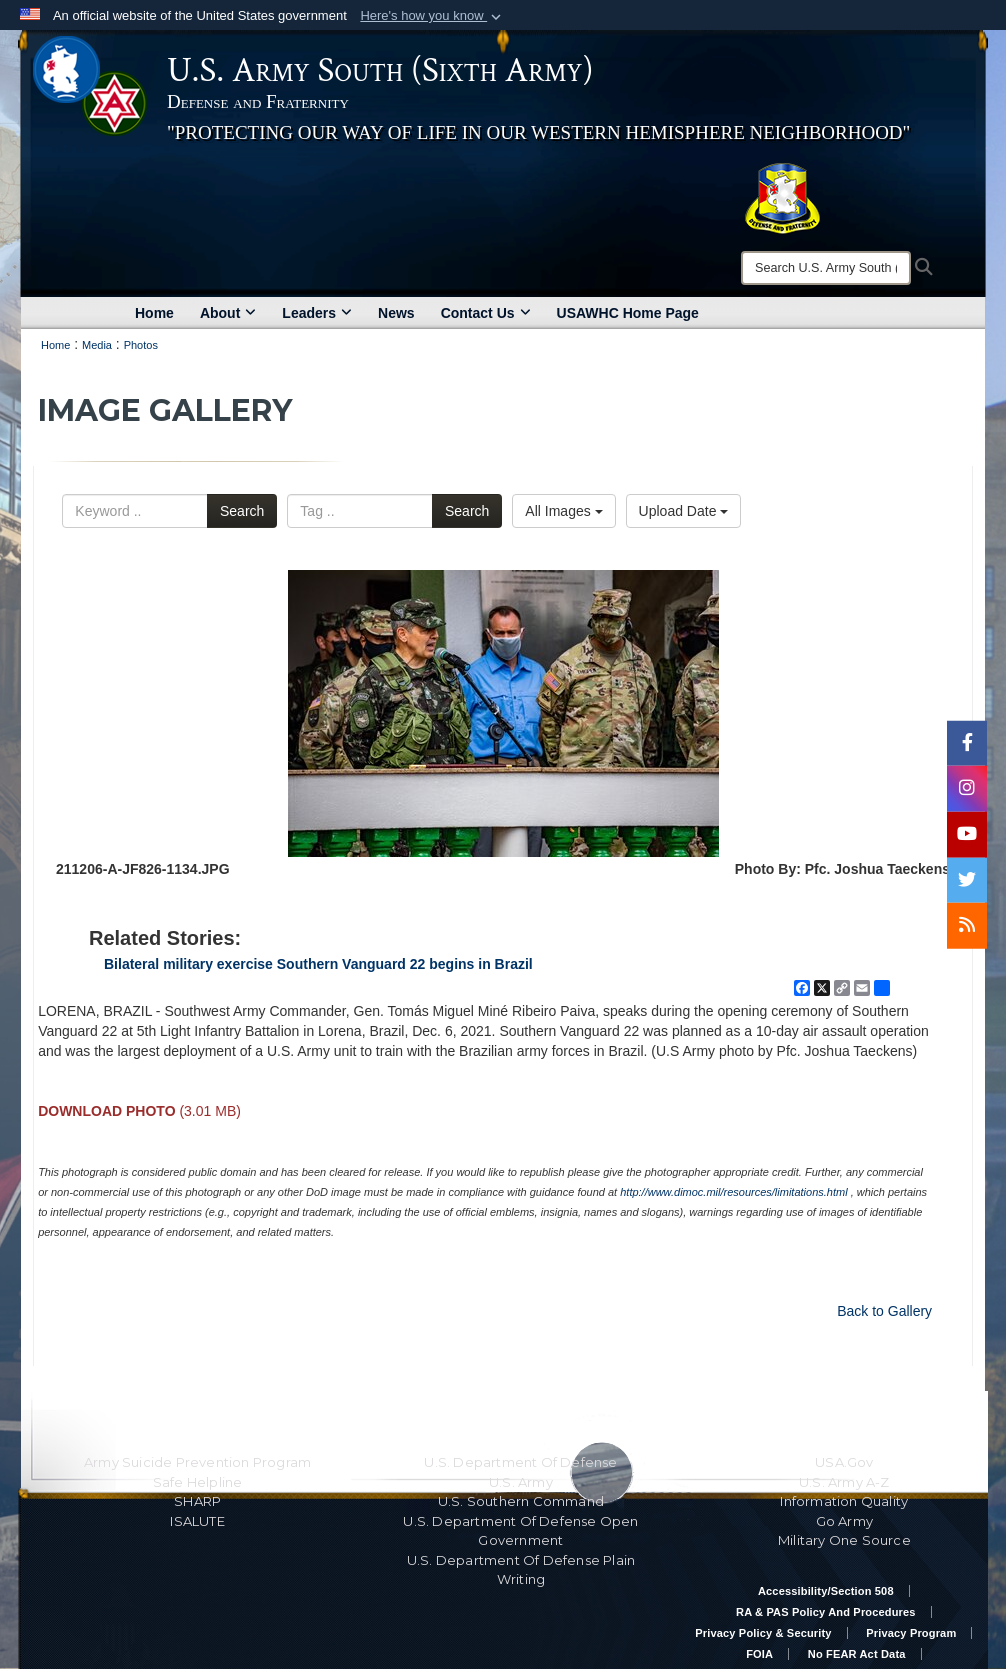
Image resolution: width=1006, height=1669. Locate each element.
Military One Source (844, 1540)
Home (154, 313)
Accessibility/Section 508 (826, 1591)
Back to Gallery (884, 1311)
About (228, 313)
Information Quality (844, 1501)
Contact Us (486, 313)
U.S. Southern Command (521, 1501)
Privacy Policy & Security (763, 1633)
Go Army (844, 1521)
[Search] (826, 268)
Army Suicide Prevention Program (197, 1462)
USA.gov (844, 1462)
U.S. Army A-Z (844, 1482)
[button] (432, 16)
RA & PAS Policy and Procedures (826, 1612)
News (396, 313)
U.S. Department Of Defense (520, 1462)
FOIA (759, 1654)
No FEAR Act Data (857, 1654)
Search (242, 511)
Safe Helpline (198, 1482)
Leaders (317, 313)
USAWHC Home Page (628, 313)
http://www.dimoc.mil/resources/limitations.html (733, 1192)
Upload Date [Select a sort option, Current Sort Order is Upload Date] (684, 511)
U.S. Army (521, 1482)
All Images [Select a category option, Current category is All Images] (563, 511)
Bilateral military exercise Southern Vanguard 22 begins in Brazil (318, 964)
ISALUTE (197, 1521)
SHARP (197, 1501)
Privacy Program (911, 1633)
